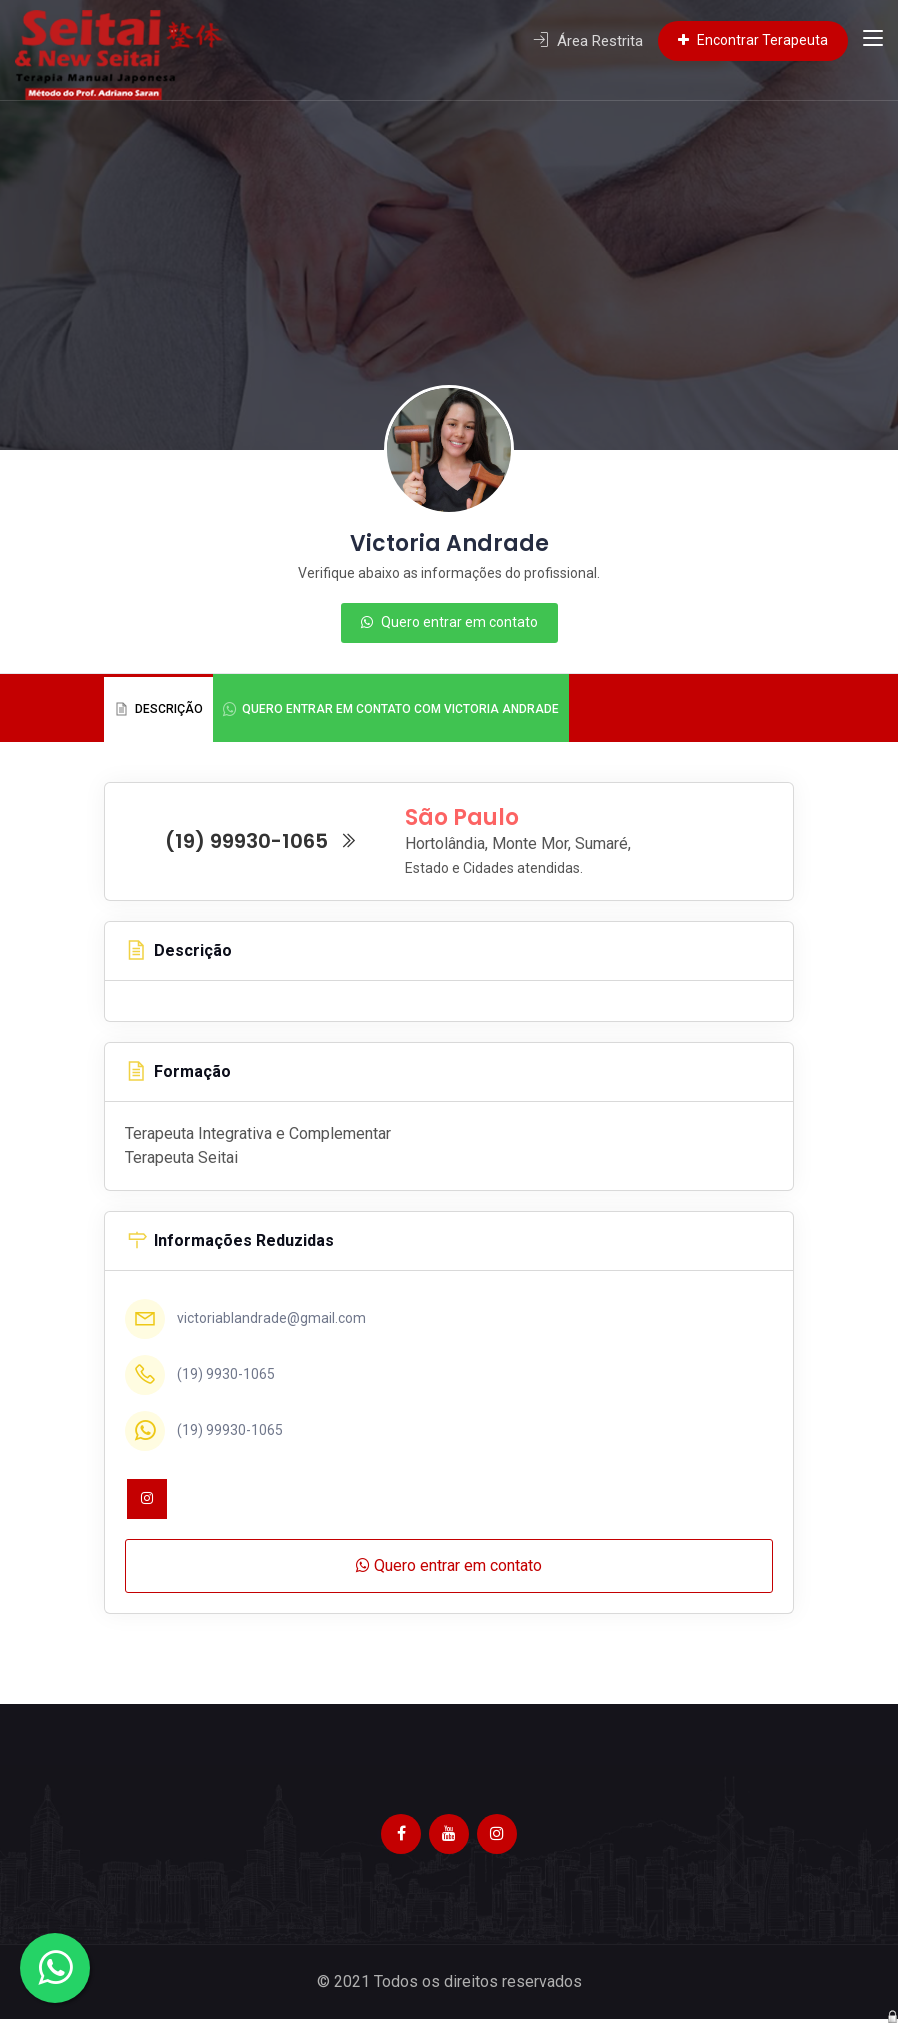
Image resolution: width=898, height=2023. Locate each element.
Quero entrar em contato (449, 622)
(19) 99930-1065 (261, 844)
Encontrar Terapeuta (753, 40)
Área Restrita (588, 41)
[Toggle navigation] (873, 41)
